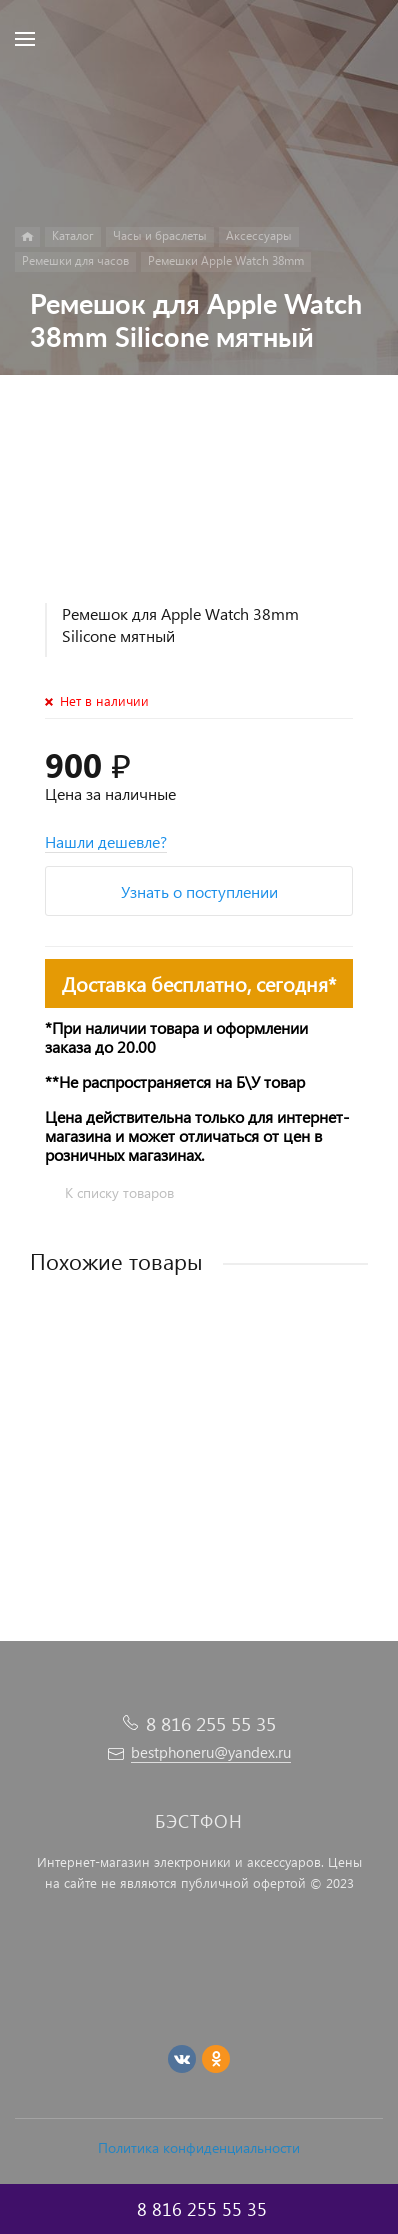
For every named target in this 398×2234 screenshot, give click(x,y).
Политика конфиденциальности (199, 2147)
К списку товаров (119, 1192)
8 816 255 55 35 (211, 1723)
